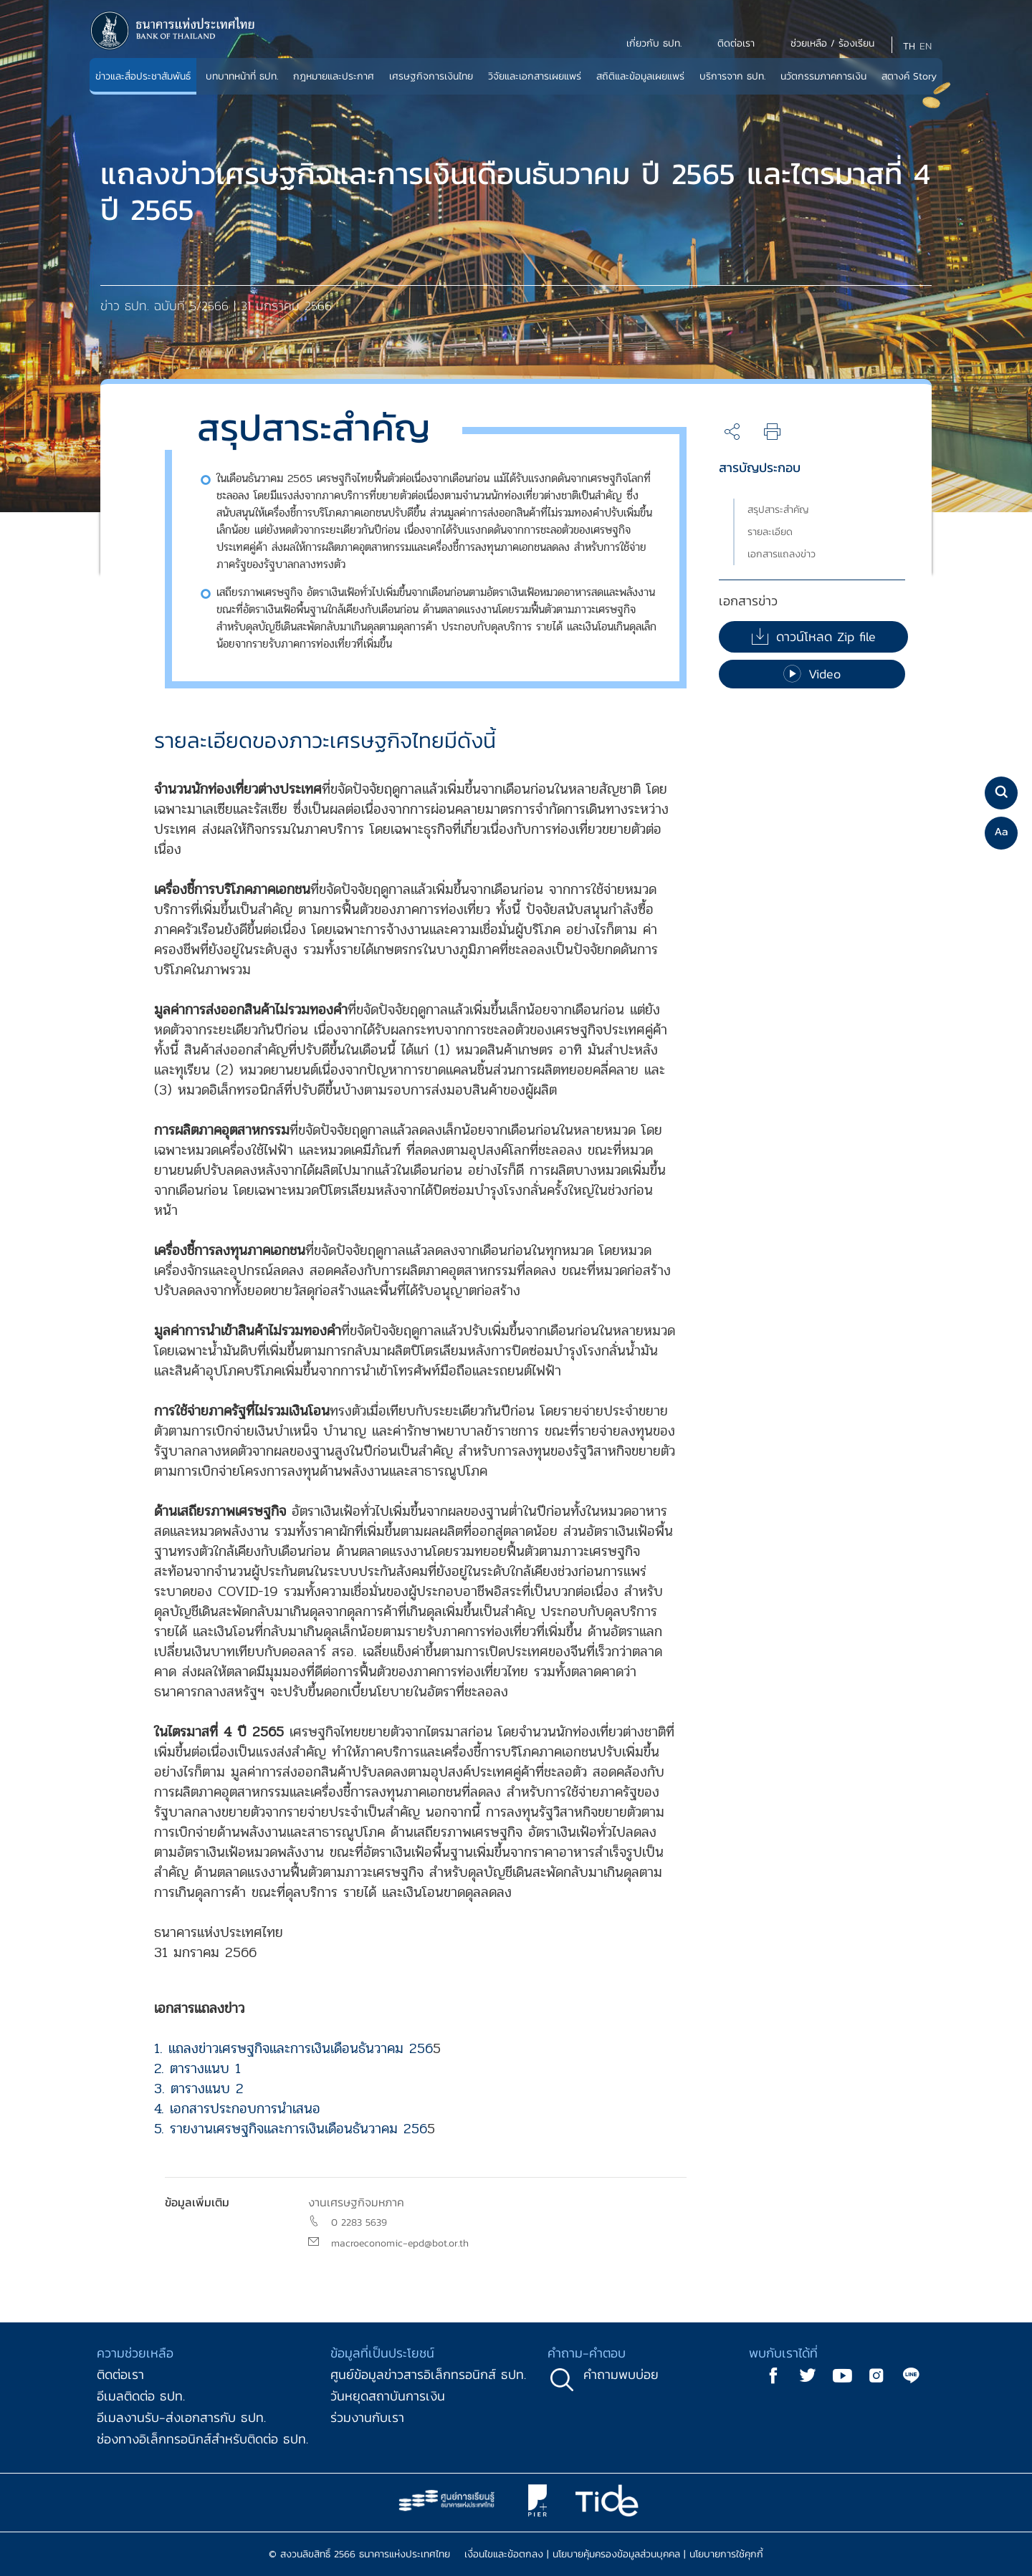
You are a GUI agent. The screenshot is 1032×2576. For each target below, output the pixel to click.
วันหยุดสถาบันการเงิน (387, 2396)
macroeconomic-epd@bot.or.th (400, 2243)
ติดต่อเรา (120, 2374)
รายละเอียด (770, 531)
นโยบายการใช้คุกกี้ (726, 2554)
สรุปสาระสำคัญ (778, 509)
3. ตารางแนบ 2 (199, 2088)
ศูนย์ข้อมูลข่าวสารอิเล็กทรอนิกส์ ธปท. (428, 2374)
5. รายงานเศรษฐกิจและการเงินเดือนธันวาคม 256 (290, 2129)
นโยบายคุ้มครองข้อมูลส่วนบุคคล (616, 2554)
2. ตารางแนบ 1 (197, 2068)
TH (909, 46)
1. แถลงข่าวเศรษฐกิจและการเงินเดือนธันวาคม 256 (293, 2048)
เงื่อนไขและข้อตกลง (503, 2554)
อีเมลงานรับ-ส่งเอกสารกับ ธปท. (181, 2417)
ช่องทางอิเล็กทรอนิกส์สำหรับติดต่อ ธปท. (202, 2438)
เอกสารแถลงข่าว (781, 554)
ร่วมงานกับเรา (367, 2417)
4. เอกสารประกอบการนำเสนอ (237, 2108)
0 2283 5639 (359, 2222)
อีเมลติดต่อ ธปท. (141, 2396)
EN (925, 46)
